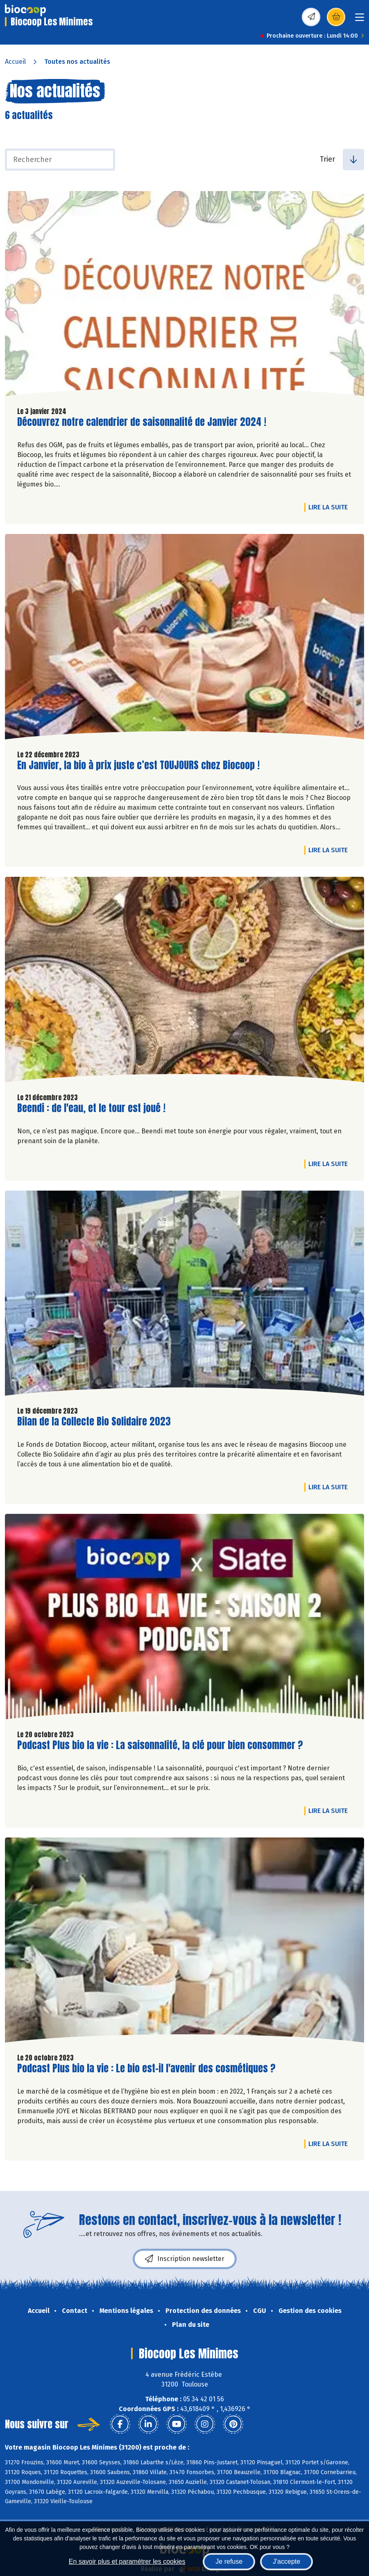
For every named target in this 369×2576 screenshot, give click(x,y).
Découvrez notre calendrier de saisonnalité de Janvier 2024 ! (141, 422)
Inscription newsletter (184, 2259)
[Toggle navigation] (359, 20)
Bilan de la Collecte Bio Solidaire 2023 (94, 1422)
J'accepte (286, 2561)
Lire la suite (330, 507)
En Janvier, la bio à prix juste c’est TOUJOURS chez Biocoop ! (138, 765)
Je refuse (228, 2561)
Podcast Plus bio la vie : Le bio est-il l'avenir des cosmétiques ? (146, 2068)
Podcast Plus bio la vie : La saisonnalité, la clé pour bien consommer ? (160, 1745)
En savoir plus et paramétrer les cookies (127, 2561)
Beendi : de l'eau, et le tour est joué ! (91, 1108)
